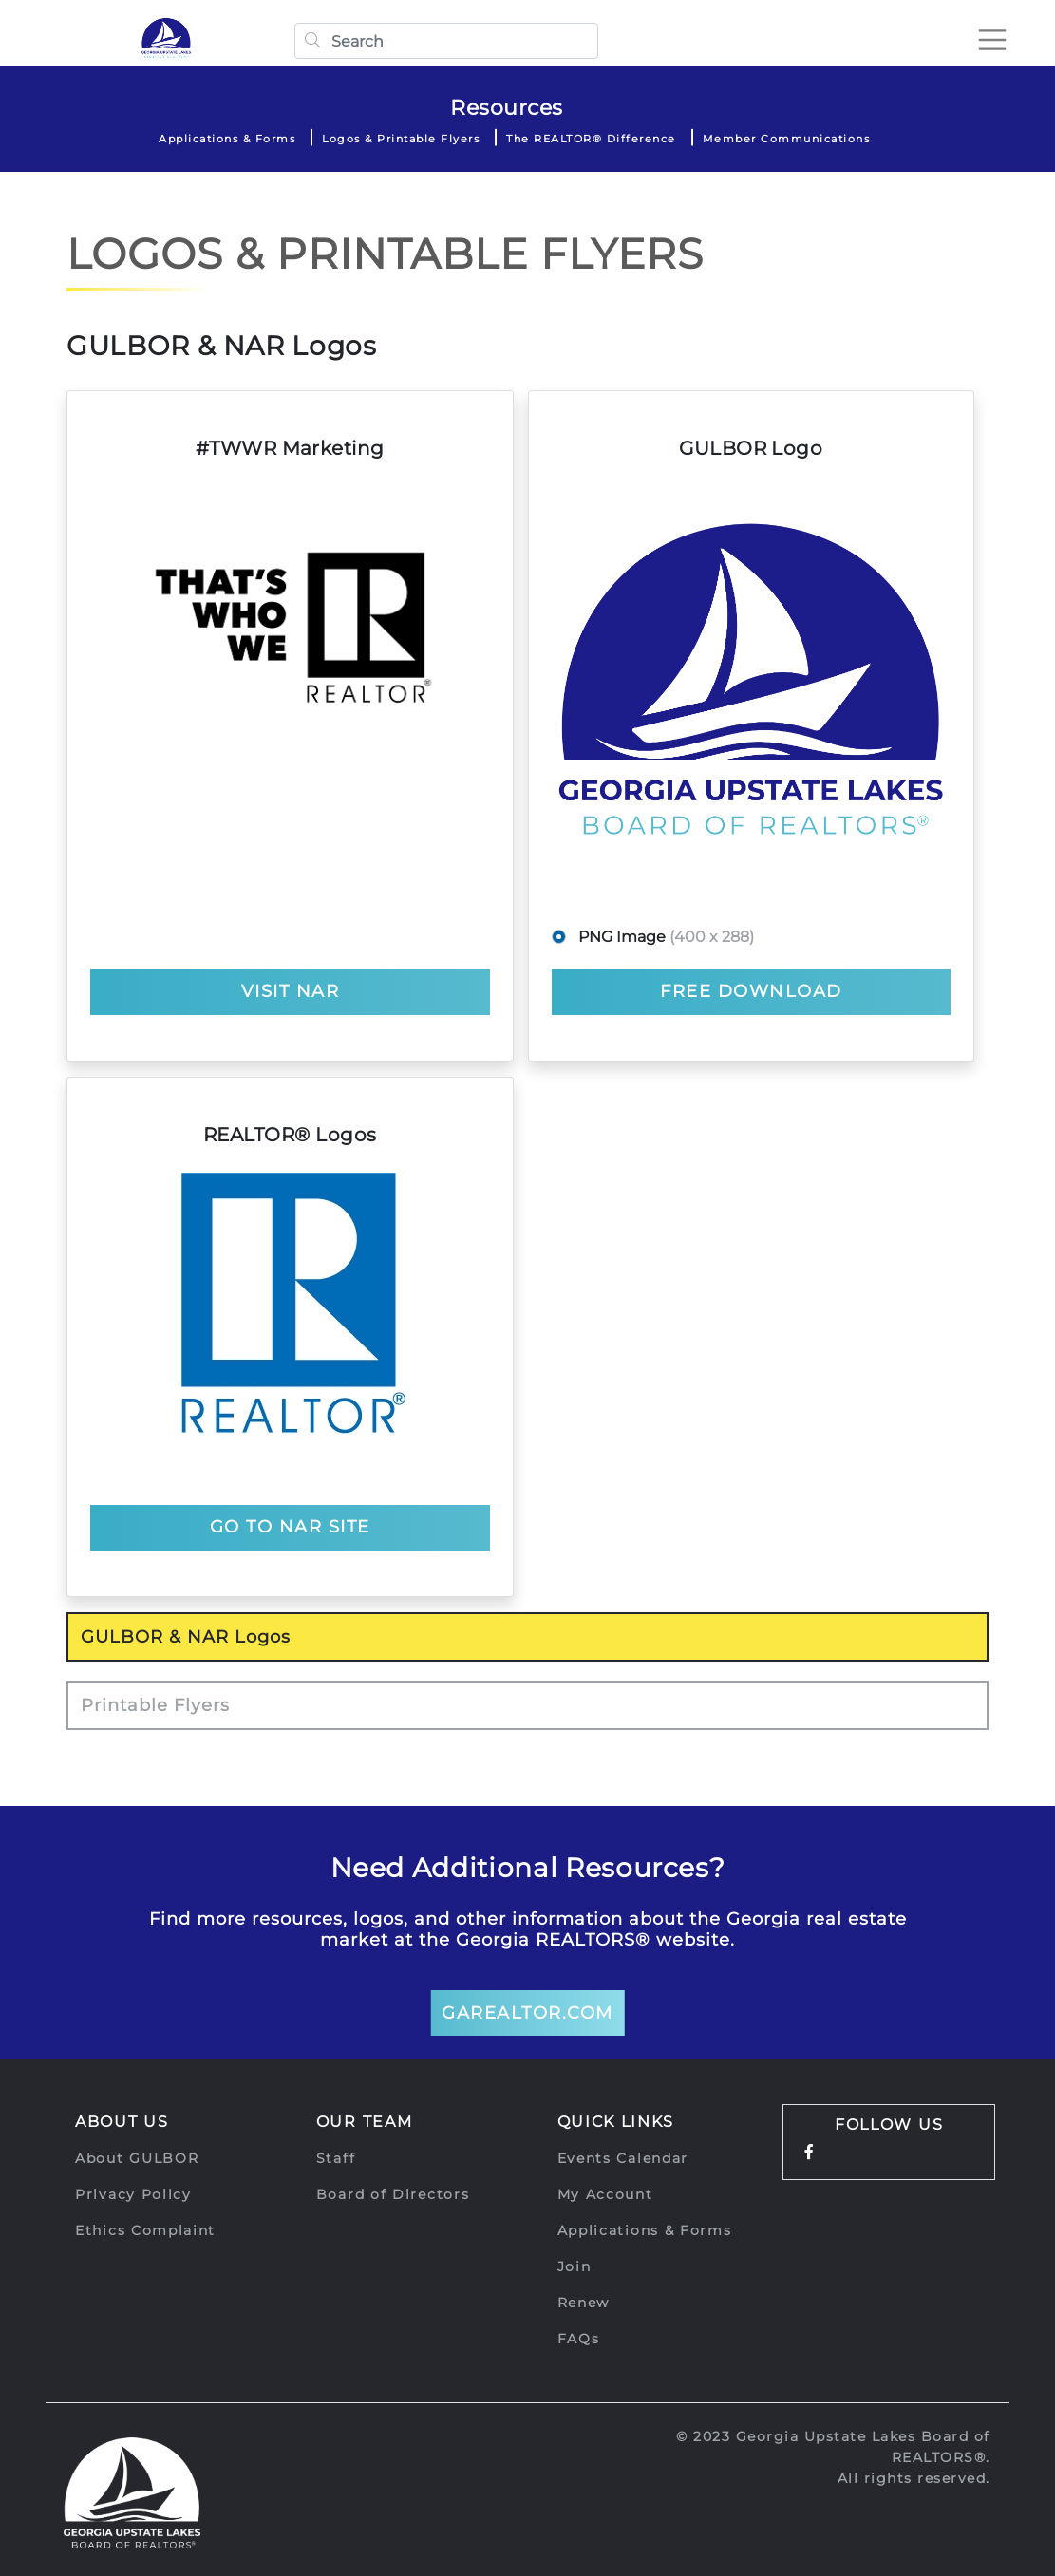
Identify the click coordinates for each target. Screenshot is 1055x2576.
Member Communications (787, 138)
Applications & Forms (227, 138)
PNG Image (662, 937)
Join (574, 2266)
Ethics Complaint (145, 2230)
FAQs (578, 2338)
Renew (584, 2302)
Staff (336, 2158)
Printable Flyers (155, 1705)
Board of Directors (393, 2194)
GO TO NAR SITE (290, 1526)
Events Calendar (623, 2158)
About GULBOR (136, 2158)
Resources (506, 108)
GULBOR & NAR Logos (186, 1636)
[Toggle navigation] (992, 40)
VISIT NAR (290, 991)
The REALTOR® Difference (591, 138)
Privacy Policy (133, 2194)
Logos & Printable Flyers (401, 138)
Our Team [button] (364, 2122)
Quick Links (616, 2122)
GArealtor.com (527, 2013)
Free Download (751, 991)
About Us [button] (122, 2122)
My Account (605, 2194)
